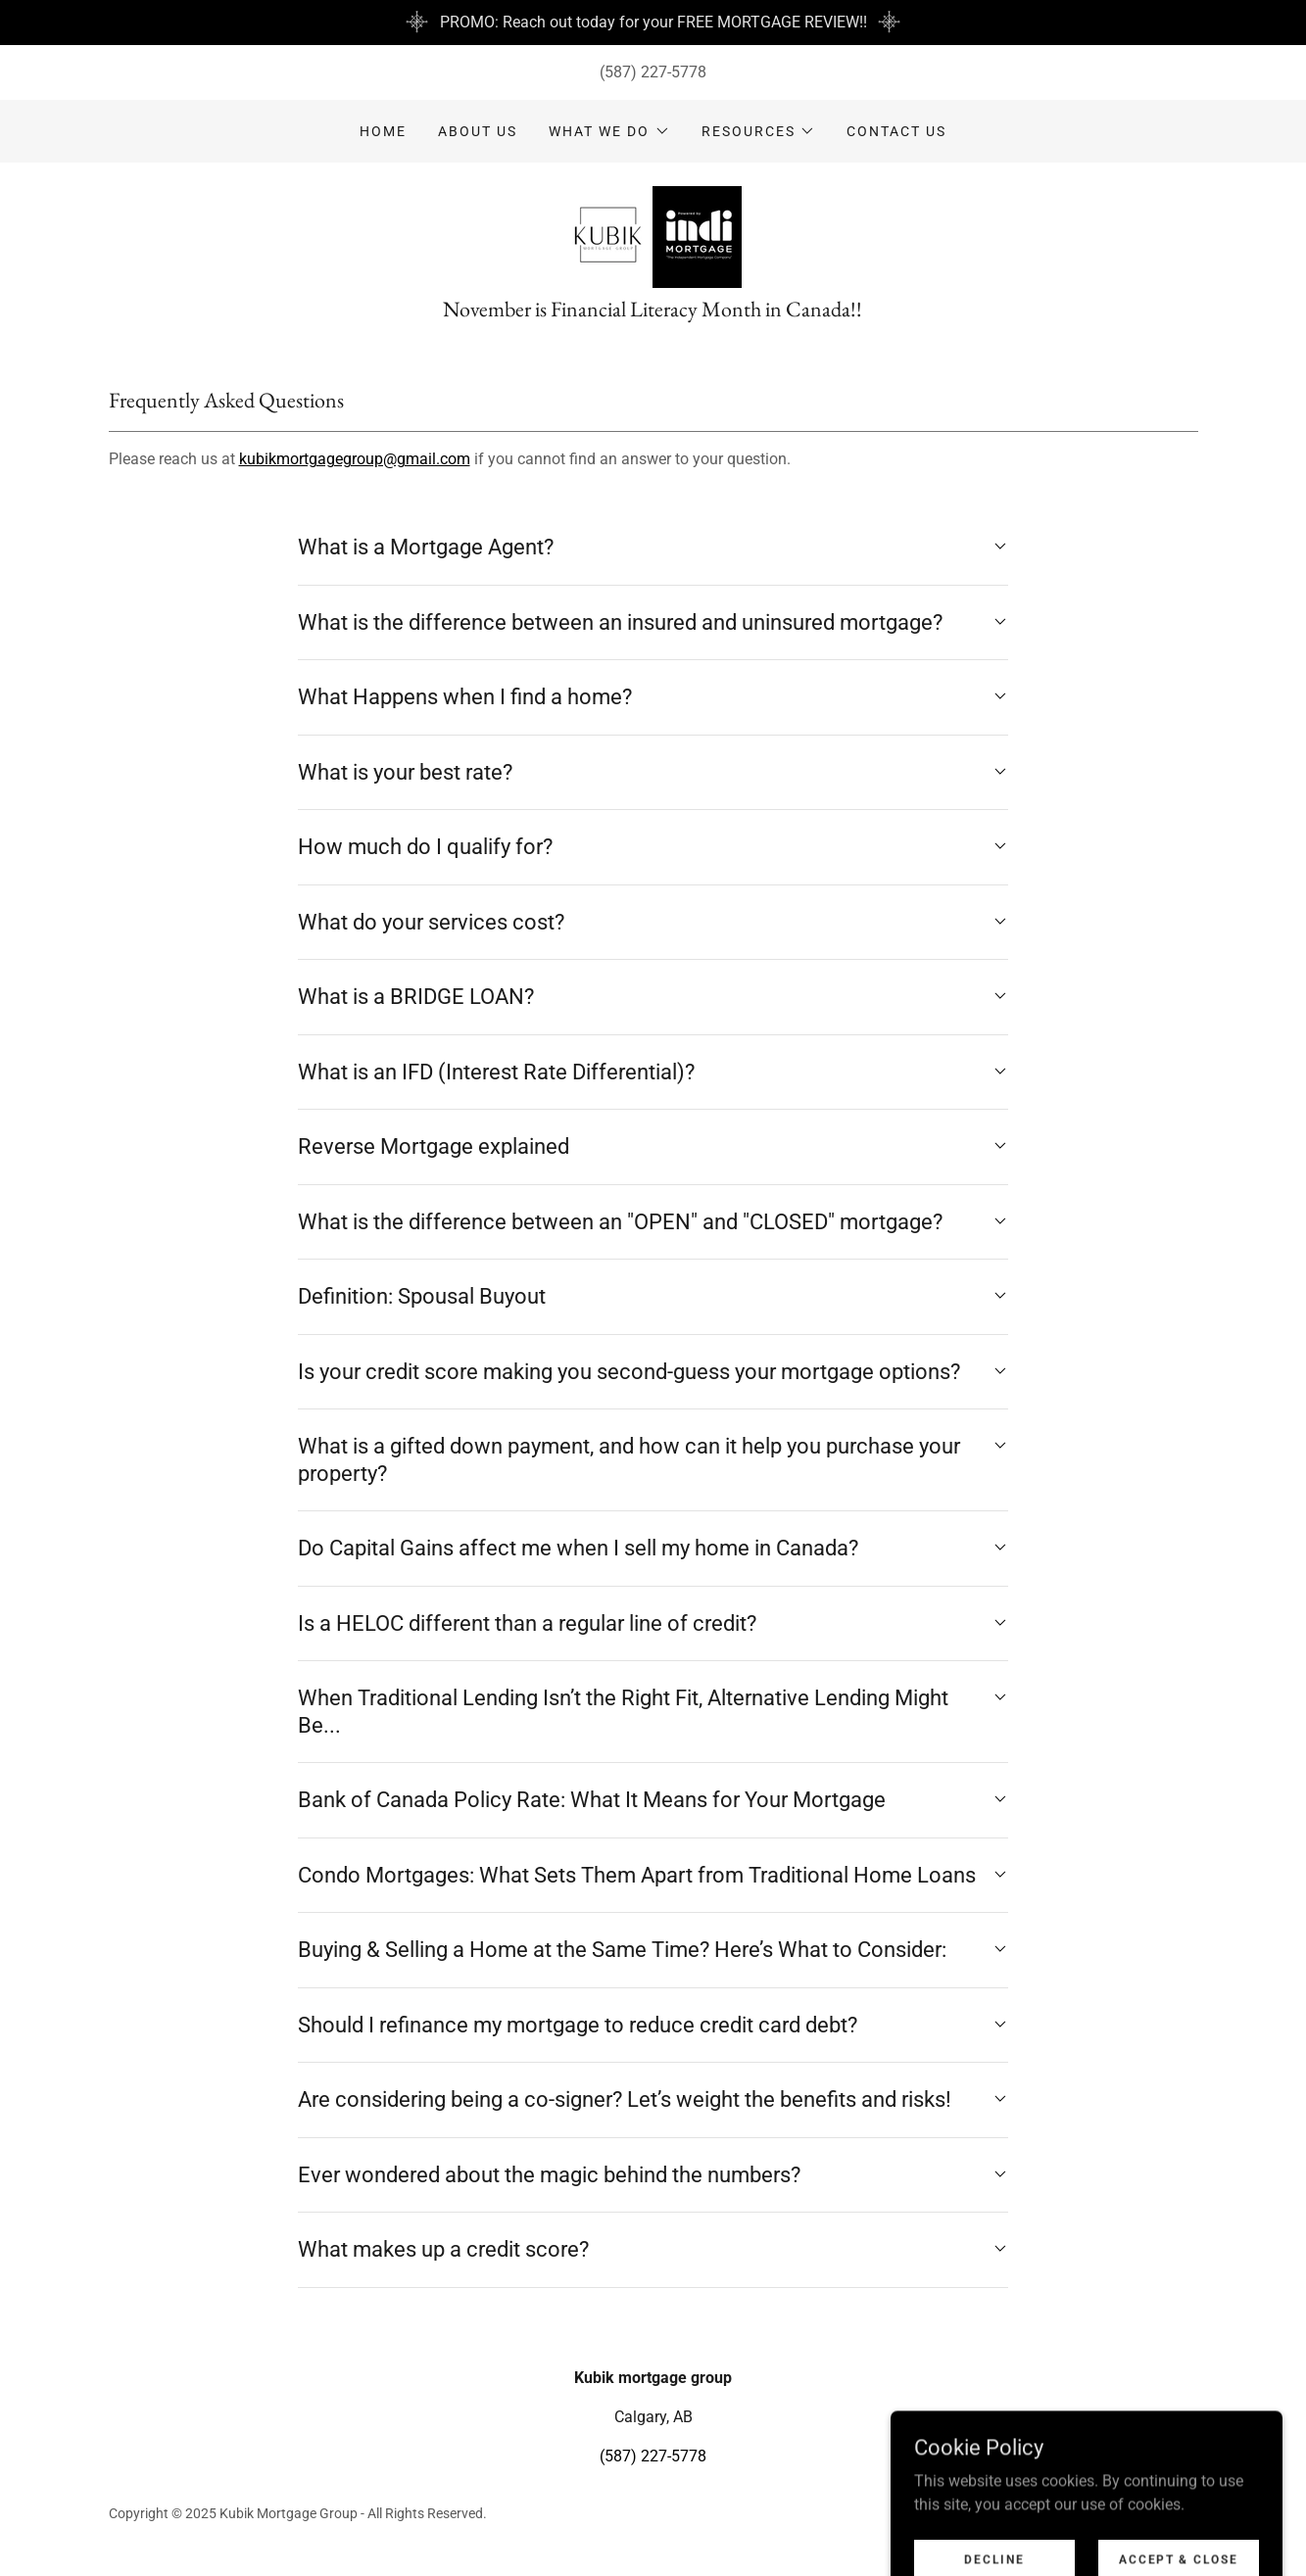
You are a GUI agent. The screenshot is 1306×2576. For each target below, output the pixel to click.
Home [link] (383, 131)
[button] (609, 131)
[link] (652, 235)
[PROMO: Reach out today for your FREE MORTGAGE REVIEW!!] (653, 22)
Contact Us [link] (896, 131)
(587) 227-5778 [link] (653, 72)
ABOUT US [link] (477, 131)
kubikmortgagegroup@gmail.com (354, 459)
